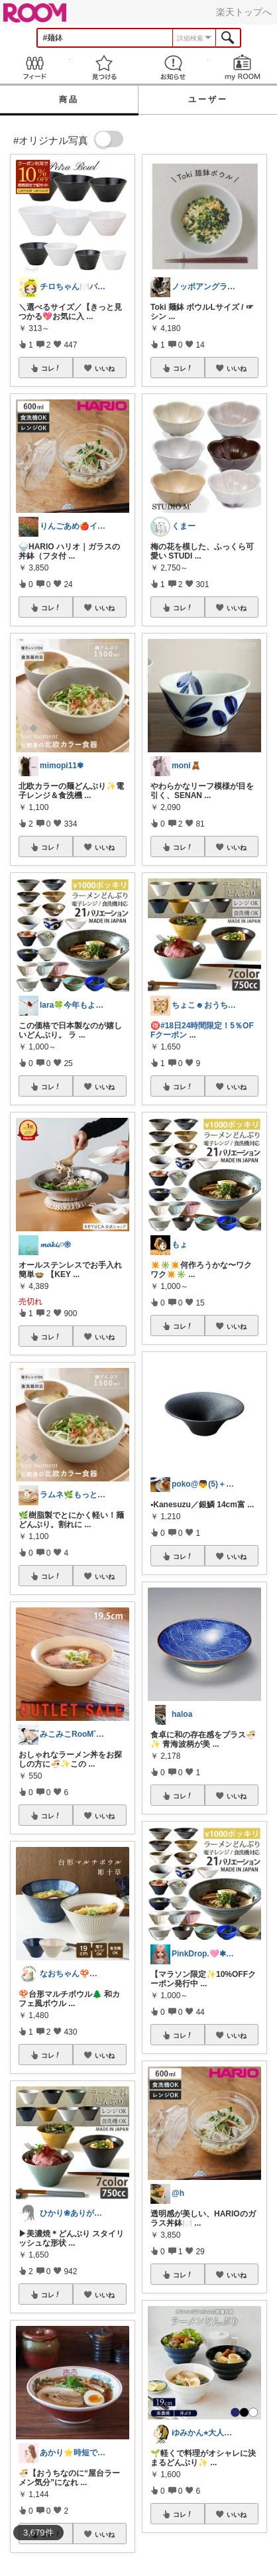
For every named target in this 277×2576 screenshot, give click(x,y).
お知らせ (173, 67)
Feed (35, 67)
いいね (105, 368)
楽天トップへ (244, 12)
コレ (51, 368)
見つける (104, 67)
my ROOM (243, 67)
